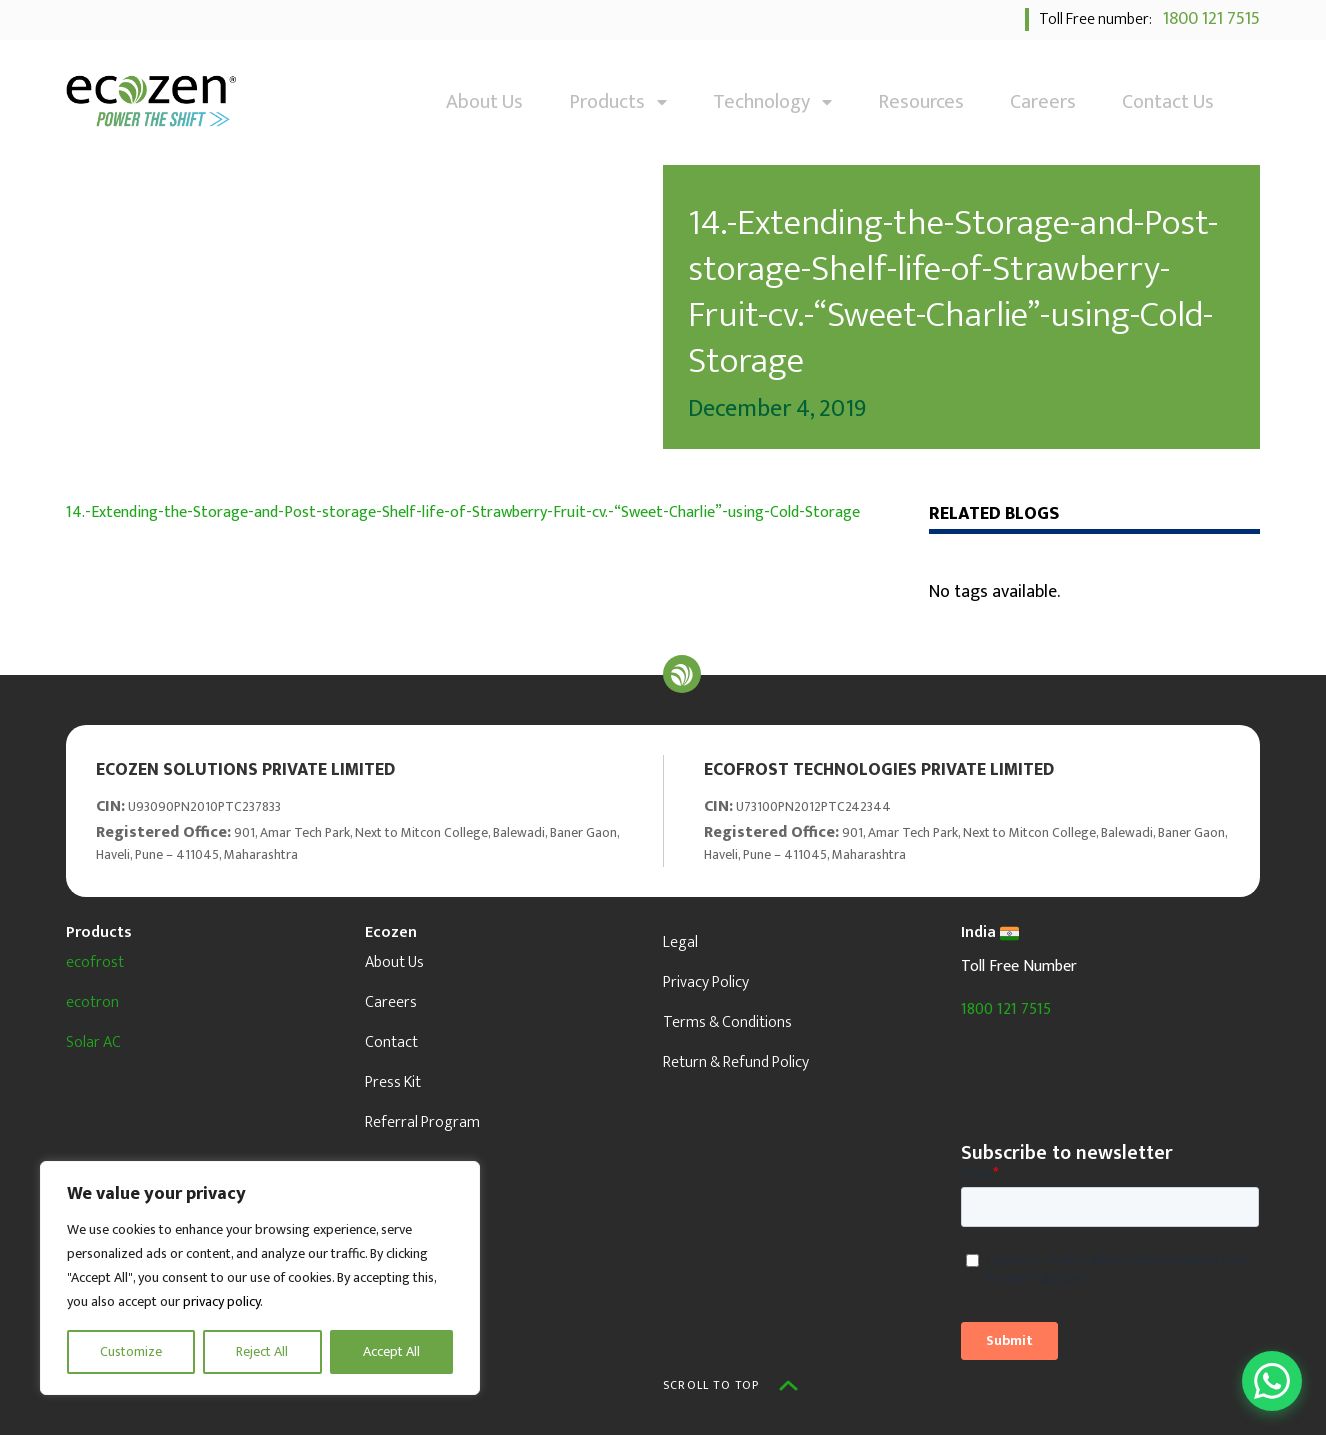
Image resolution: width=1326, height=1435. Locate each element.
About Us (484, 102)
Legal (680, 942)
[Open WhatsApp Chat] (1272, 1381)
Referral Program (422, 1122)
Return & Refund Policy (736, 1062)
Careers (1043, 102)
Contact (391, 1042)
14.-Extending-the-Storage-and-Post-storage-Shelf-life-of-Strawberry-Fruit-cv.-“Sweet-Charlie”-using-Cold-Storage (463, 512)
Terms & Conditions (727, 1022)
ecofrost (95, 962)
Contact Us (1168, 102)
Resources (921, 102)
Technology (772, 102)
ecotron (92, 1002)
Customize (131, 1351)
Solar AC (93, 1042)
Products (618, 102)
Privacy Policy (706, 982)
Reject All (262, 1351)
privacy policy (221, 1301)
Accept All (391, 1351)
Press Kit (393, 1082)
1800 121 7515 (1207, 19)
